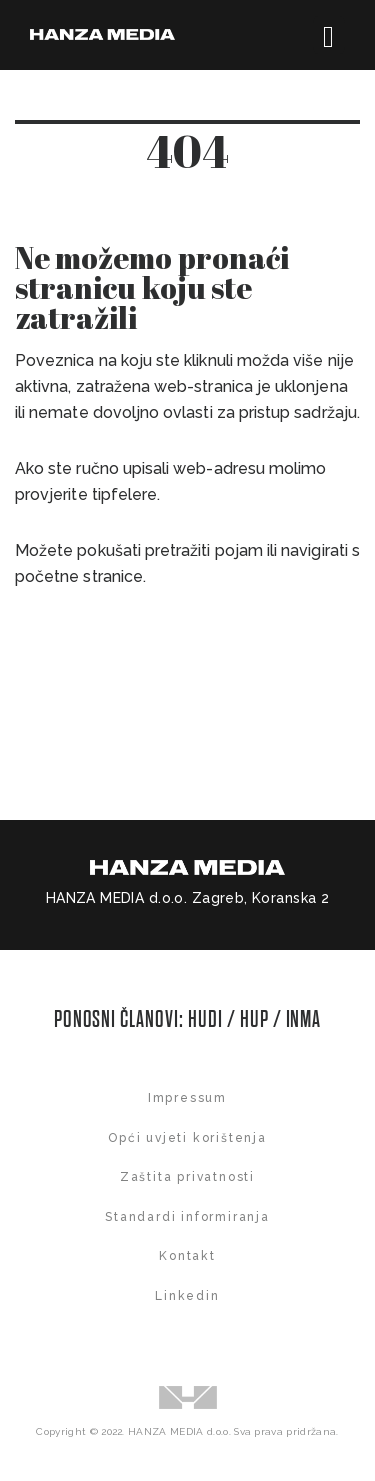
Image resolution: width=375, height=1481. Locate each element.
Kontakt (187, 1256)
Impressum (187, 1098)
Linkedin (187, 1296)
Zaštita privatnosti (187, 1177)
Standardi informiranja (187, 1217)
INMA (304, 1019)
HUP (254, 1019)
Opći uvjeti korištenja (187, 1138)
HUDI (207, 1019)
